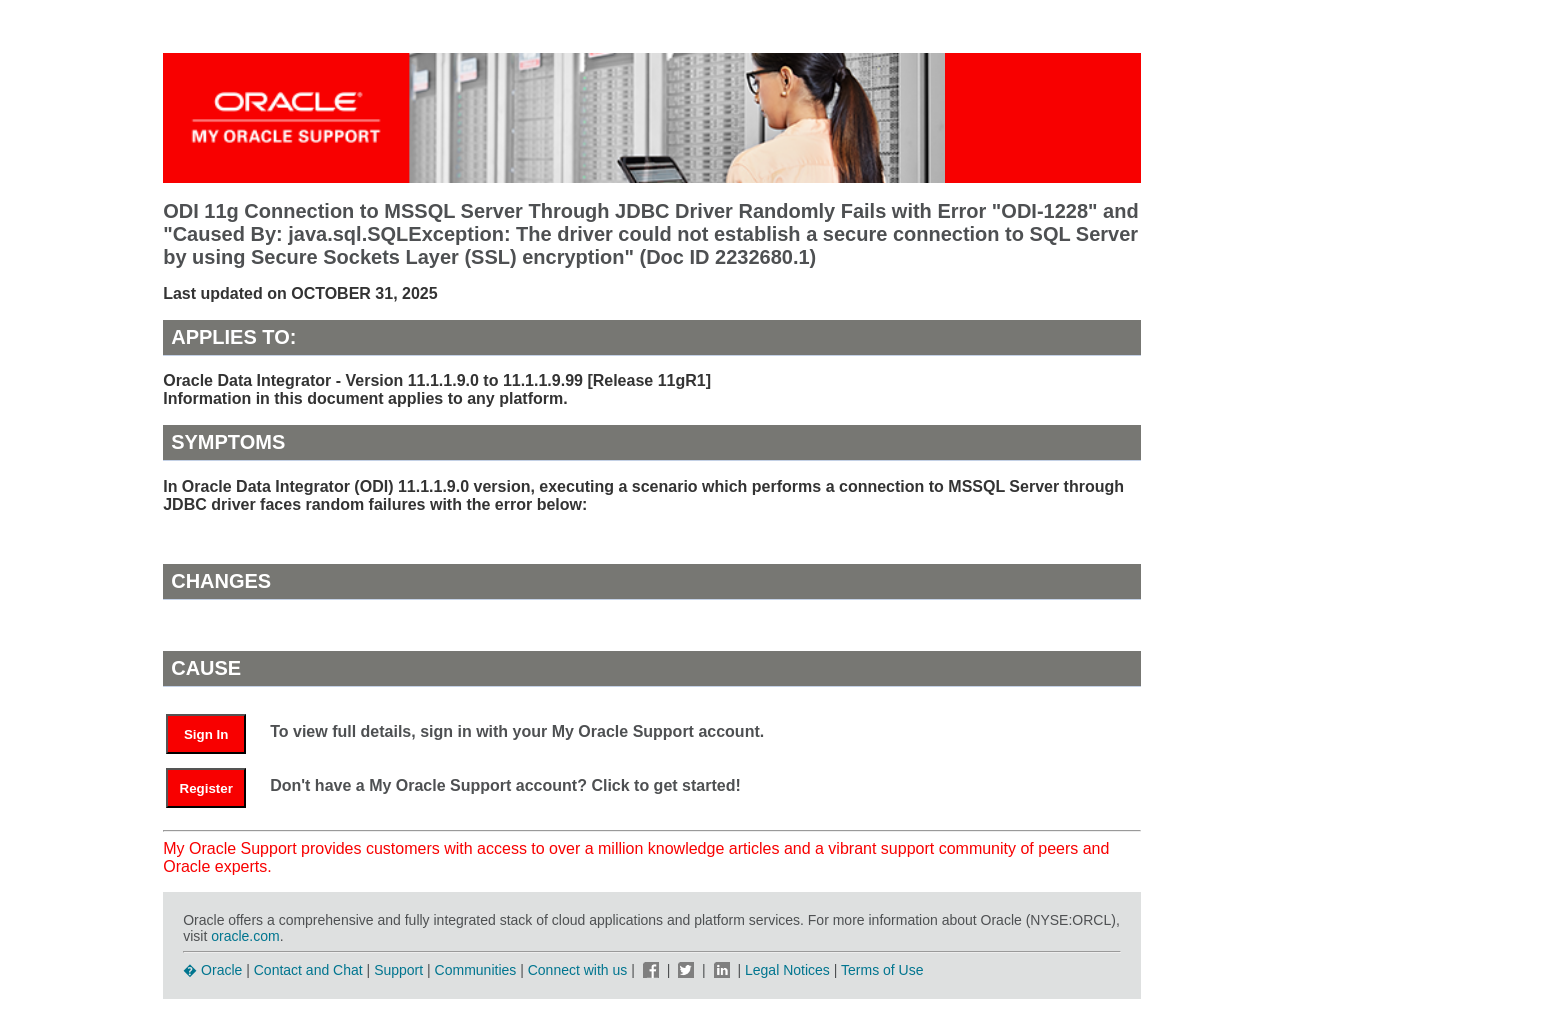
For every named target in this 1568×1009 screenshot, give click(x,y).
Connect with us (580, 970)
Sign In (206, 734)
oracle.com (245, 936)
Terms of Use (882, 970)
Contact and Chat (308, 970)
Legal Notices (787, 970)
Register (206, 788)
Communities (476, 970)
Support (398, 970)
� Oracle (212, 970)
